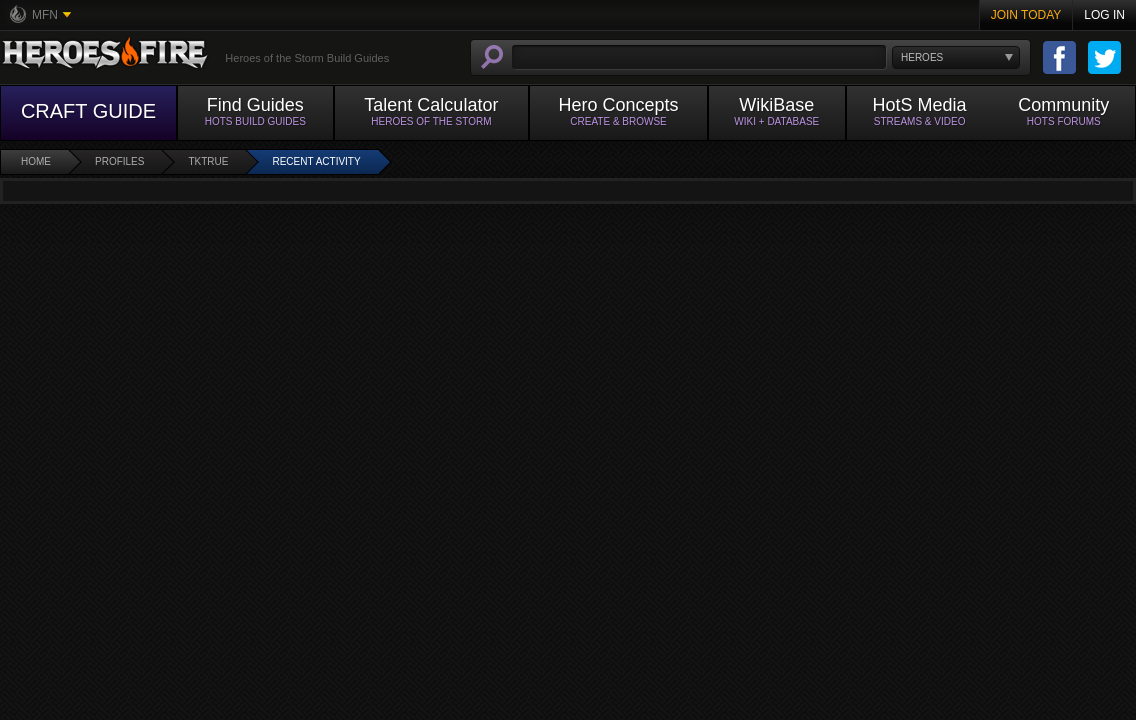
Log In (1104, 15)
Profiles (119, 161)
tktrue (208, 161)
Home (36, 161)
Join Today (1026, 15)
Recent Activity (316, 161)
